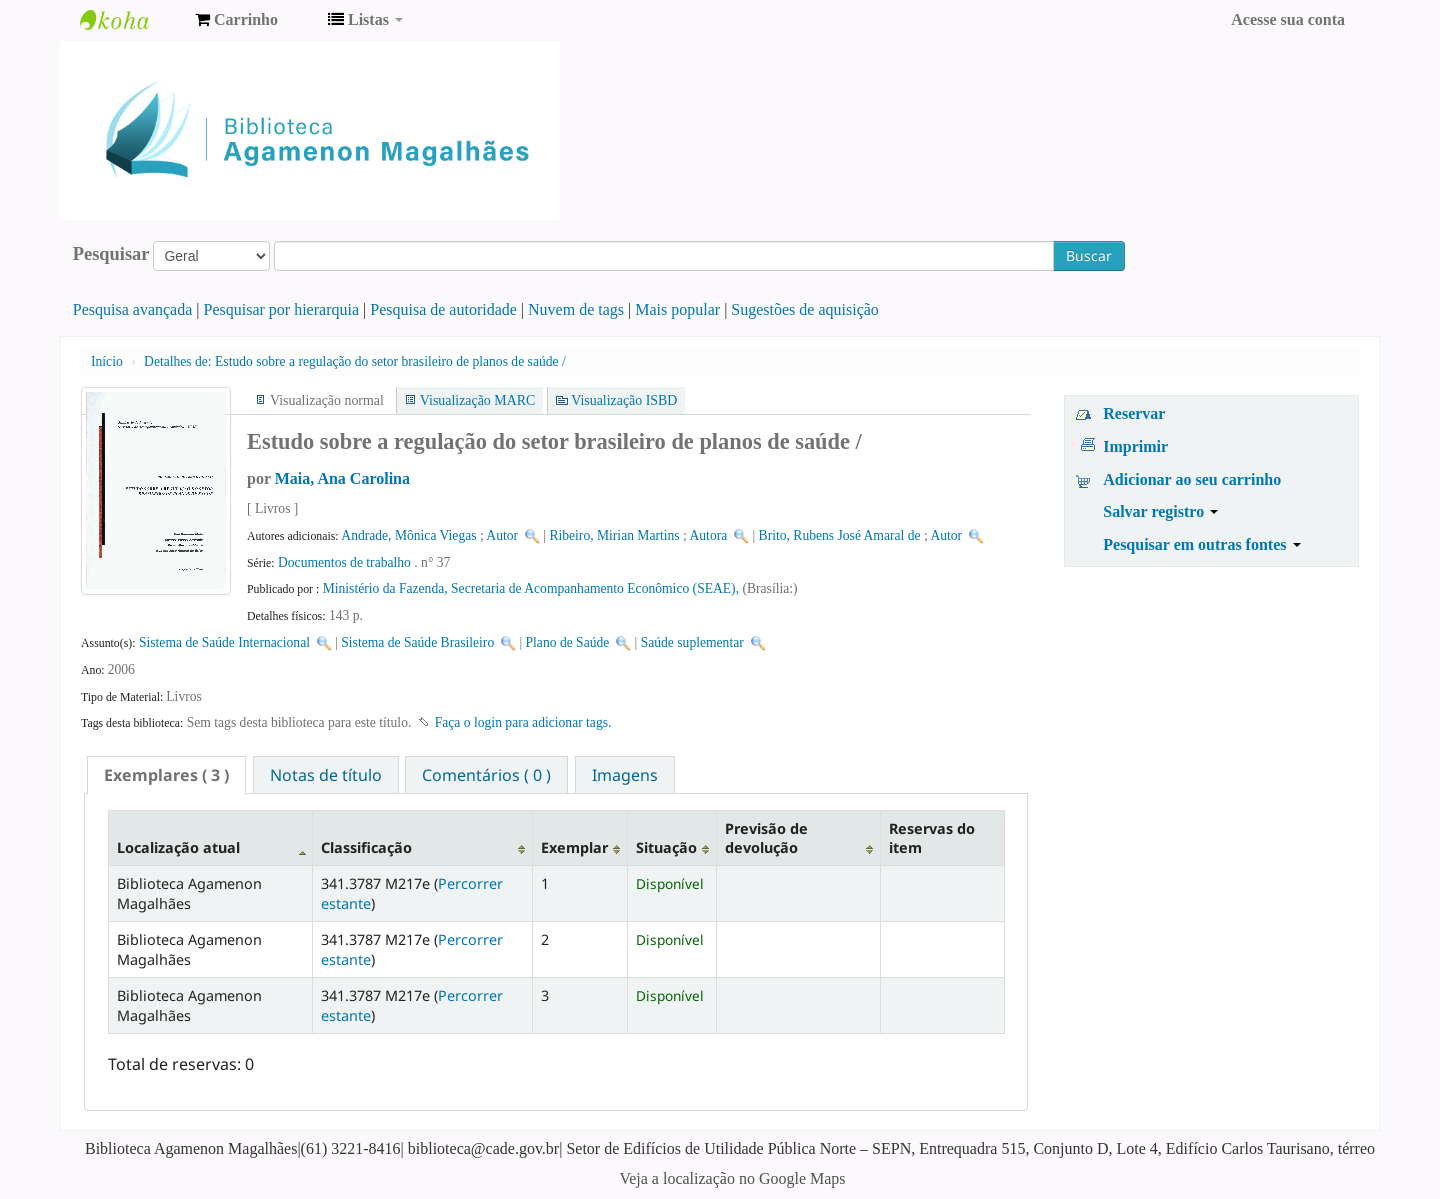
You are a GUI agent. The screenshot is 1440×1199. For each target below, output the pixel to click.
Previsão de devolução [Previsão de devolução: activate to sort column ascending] (766, 838)
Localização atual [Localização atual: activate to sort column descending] (178, 847)
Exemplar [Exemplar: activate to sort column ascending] (574, 847)
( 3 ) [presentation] (166, 775)
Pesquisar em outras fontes (1201, 544)
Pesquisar (111, 254)
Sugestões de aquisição (805, 309)
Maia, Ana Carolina (342, 478)
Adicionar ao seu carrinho (1192, 479)
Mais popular (677, 309)
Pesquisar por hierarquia (282, 309)
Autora (709, 535)
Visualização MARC (477, 400)
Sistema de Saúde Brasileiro (417, 642)
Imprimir (1135, 446)
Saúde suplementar (692, 642)
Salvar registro (1160, 511)
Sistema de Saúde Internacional (224, 642)
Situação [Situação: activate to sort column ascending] (666, 847)
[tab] (166, 775)
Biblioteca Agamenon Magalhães (130, 20)
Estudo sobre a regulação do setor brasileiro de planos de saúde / (355, 361)
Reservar (1134, 413)
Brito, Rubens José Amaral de (840, 535)
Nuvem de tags (576, 309)
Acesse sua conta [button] (1288, 19)
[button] (236, 20)
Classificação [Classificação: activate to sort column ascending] (366, 847)
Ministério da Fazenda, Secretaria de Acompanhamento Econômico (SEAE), (533, 588)
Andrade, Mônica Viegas (408, 535)
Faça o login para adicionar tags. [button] (523, 722)
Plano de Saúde (568, 642)
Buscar (1089, 255)
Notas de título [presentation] (326, 775)
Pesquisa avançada (133, 309)
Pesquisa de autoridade (443, 309)
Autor (502, 535)
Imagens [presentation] (625, 775)
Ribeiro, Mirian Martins (614, 535)
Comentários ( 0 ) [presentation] (486, 775)
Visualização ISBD (624, 400)
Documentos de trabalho (344, 562)
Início (107, 361)
